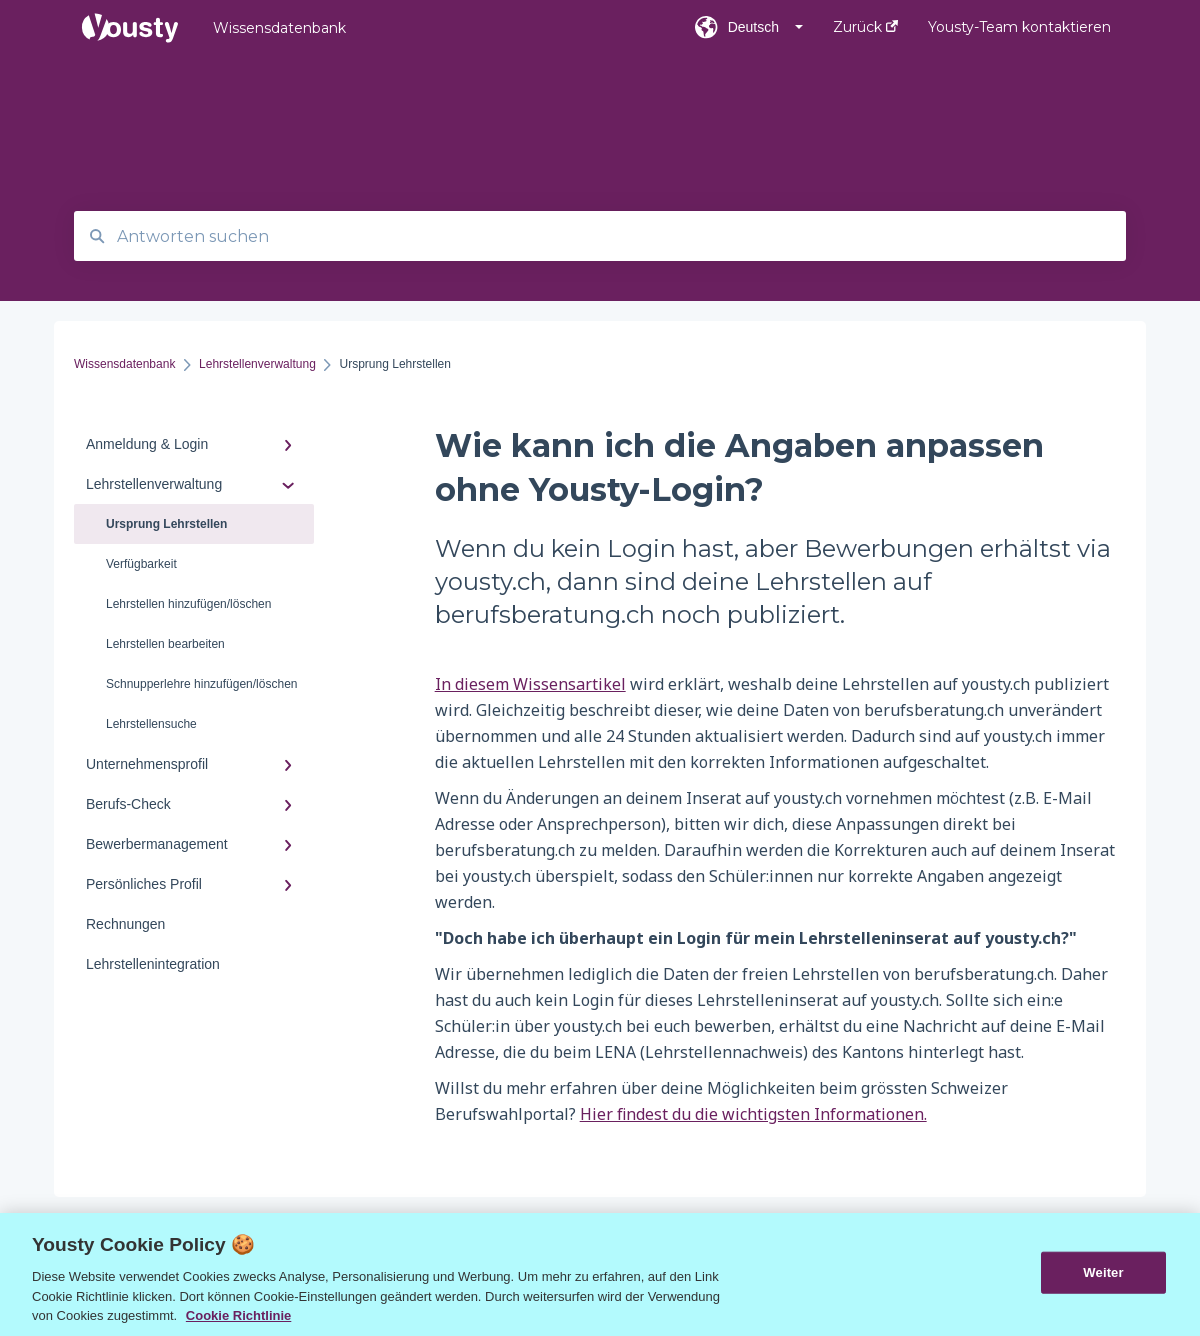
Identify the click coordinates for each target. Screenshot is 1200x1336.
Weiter (1103, 1272)
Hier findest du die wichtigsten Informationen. (753, 1114)
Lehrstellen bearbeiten (165, 644)
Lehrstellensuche (151, 724)
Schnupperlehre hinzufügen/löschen (201, 684)
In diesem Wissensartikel (530, 684)
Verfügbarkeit (141, 564)
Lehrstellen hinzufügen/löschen (188, 604)
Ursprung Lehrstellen (166, 524)
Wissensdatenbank (279, 28)
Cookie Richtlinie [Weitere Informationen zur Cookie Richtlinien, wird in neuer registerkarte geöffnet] (238, 1315)
